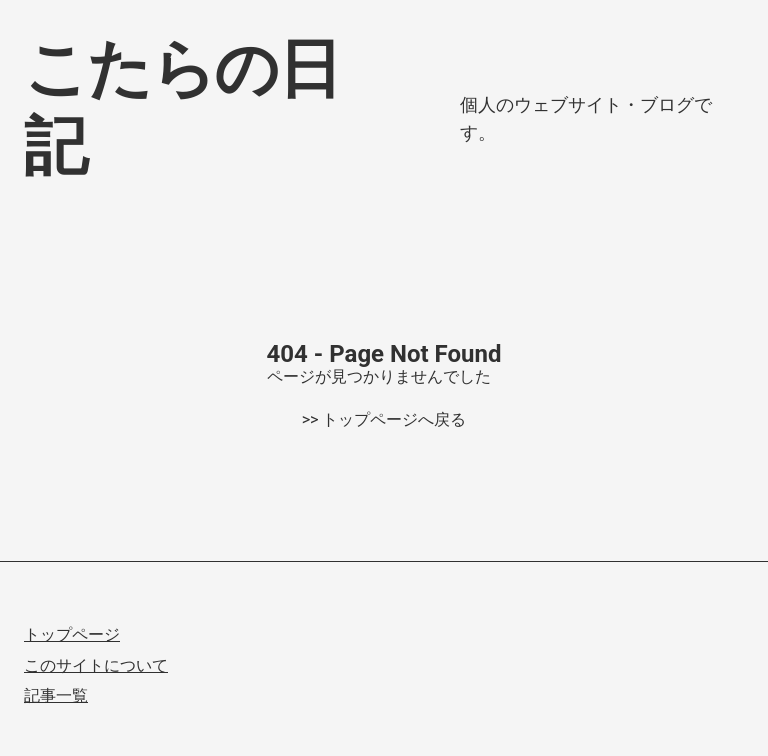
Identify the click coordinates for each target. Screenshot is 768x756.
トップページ (72, 634)
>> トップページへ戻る (384, 420)
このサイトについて (96, 665)
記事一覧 (56, 695)
